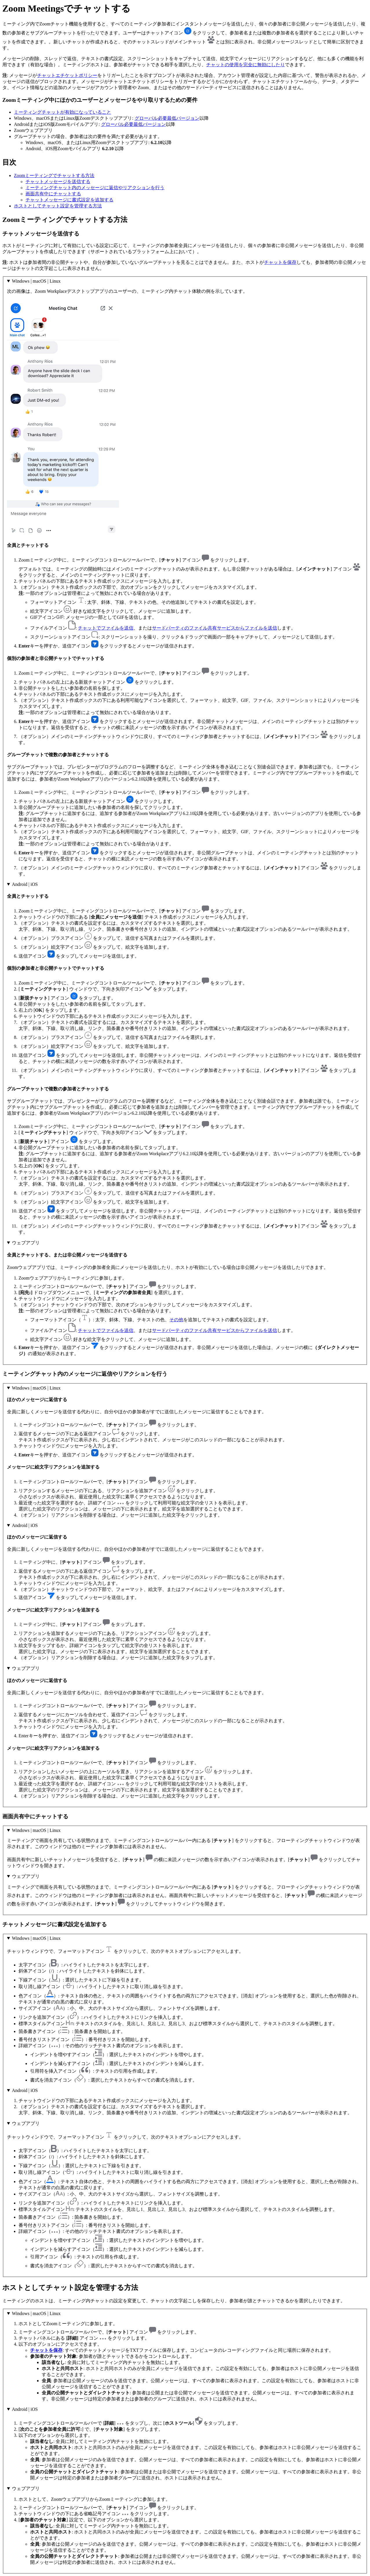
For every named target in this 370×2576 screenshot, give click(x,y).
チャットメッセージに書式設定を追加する (69, 199)
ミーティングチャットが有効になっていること (62, 112)
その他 (176, 1319)
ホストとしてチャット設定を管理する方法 (58, 205)
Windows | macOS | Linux (36, 281)
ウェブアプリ (26, 1242)
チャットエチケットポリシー (67, 75)
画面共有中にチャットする (53, 193)
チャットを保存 (280, 262)
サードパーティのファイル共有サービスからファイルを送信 (214, 627)
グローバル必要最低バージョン (167, 118)
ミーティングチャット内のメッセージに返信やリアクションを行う (94, 187)
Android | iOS (25, 884)
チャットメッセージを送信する (57, 181)
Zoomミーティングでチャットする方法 (54, 175)
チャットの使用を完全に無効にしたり (245, 64)
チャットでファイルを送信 (105, 627)
